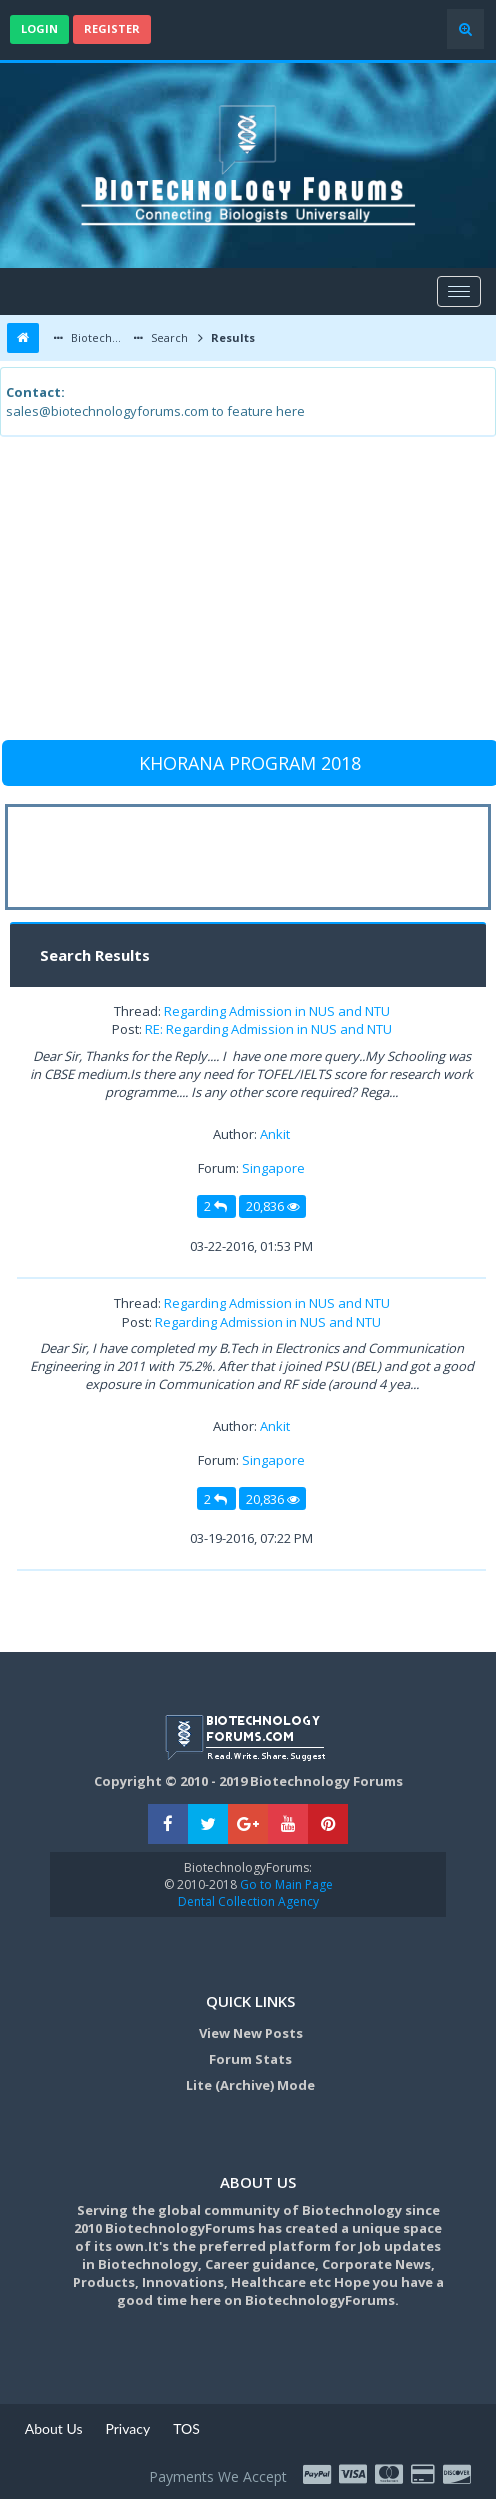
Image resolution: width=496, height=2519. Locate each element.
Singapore (273, 1168)
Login (39, 28)
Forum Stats (250, 2059)
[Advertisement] (246, 597)
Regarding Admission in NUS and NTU (277, 1011)
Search (168, 337)
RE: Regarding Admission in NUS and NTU (268, 1029)
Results (231, 337)
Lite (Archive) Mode (250, 2085)
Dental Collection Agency (248, 1901)
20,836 (273, 1206)
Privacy (127, 2428)
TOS (186, 2428)
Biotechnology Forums (98, 337)
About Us (54, 2428)
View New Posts (251, 2033)
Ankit (275, 1134)
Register (112, 28)
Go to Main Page (285, 1884)
